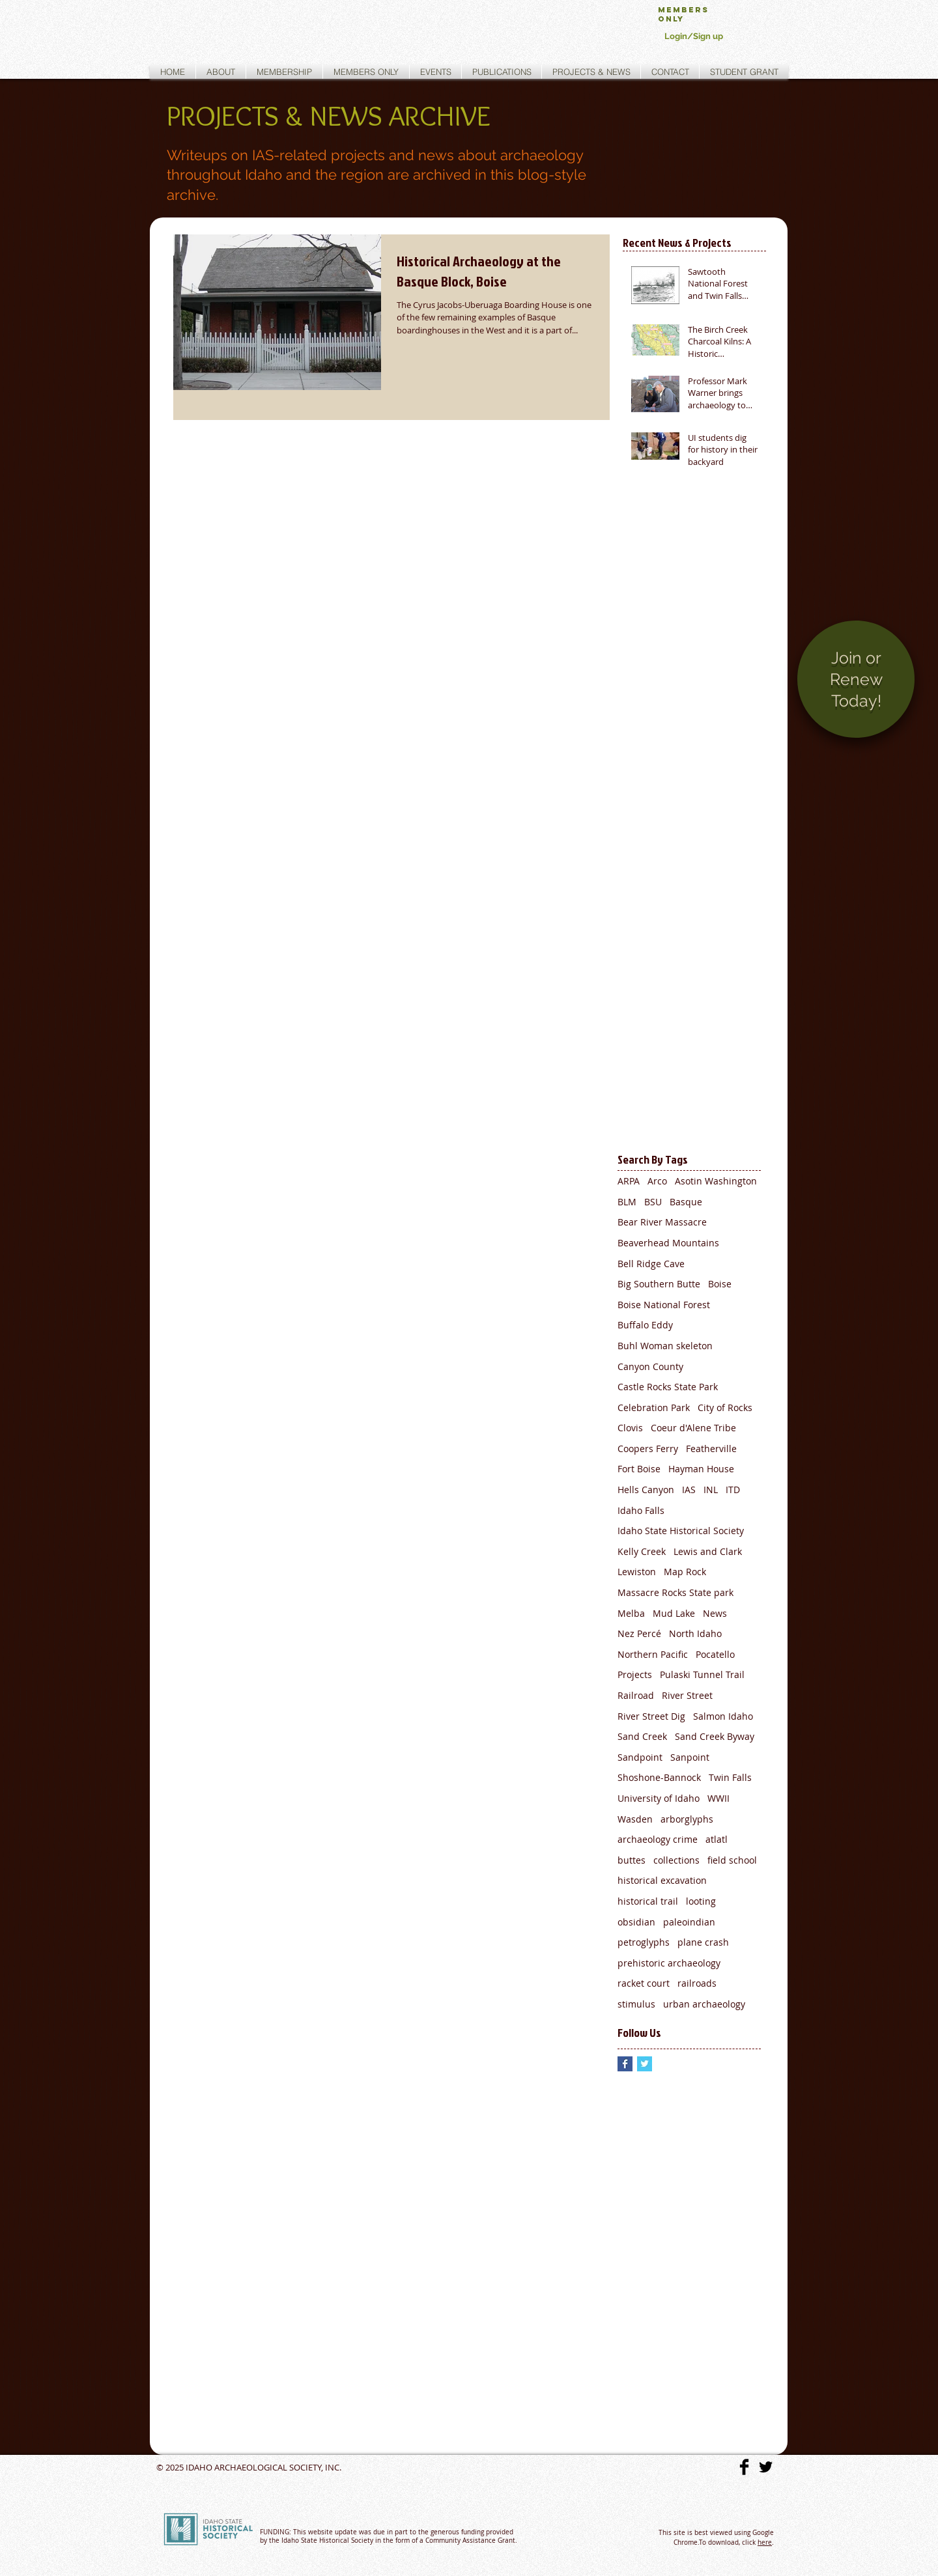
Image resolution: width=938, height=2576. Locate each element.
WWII (718, 1798)
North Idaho (695, 1633)
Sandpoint (640, 1757)
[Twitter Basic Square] (644, 2063)
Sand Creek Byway (714, 1736)
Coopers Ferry (648, 1448)
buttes (632, 1860)
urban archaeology (704, 2004)
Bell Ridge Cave (651, 1263)
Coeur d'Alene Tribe (693, 1427)
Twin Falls (730, 1777)
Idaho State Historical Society (681, 1530)
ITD (733, 1489)
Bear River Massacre (662, 1222)
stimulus (636, 2004)
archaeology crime (658, 1839)
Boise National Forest (664, 1304)
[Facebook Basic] (744, 2467)
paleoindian (689, 1922)
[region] (856, 690)
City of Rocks (725, 1407)
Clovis (630, 1427)
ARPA (629, 1181)
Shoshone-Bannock (659, 1777)
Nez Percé (639, 1633)
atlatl (716, 1839)
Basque (686, 1202)
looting (701, 1901)
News (715, 1613)
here (765, 2542)
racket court (644, 1983)
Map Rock (685, 1571)
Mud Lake (674, 1613)
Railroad (636, 1695)
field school (732, 1860)
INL (711, 1489)
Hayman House (701, 1469)
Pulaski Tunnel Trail (702, 1674)
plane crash (703, 1942)
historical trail (648, 1901)
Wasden (635, 1819)
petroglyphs (644, 1942)
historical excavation (662, 1880)
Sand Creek (642, 1736)
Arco (657, 1181)
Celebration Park (654, 1407)
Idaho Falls (641, 1510)
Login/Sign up (693, 36)
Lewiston (637, 1571)
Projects (635, 1674)
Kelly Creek (642, 1551)
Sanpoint (689, 1757)
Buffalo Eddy (645, 1325)
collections (676, 1860)
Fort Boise (639, 1469)
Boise (720, 1284)
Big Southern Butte (659, 1284)
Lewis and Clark (708, 1551)
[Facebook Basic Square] (625, 2063)
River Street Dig (651, 1716)
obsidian (636, 1922)
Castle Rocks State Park (668, 1386)
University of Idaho (659, 1798)
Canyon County (650, 1366)
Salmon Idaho (723, 1716)
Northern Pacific (653, 1654)
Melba (631, 1613)
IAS (689, 1489)
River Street (687, 1695)
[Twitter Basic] (766, 2467)
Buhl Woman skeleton (665, 1345)
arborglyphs (687, 1819)
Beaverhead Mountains (668, 1243)
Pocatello (715, 1654)
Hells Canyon (646, 1489)
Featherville (711, 1448)
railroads (697, 1983)
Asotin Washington (716, 1181)
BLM (627, 1202)
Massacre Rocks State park (675, 1592)
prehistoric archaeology (669, 1963)
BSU (653, 1202)
